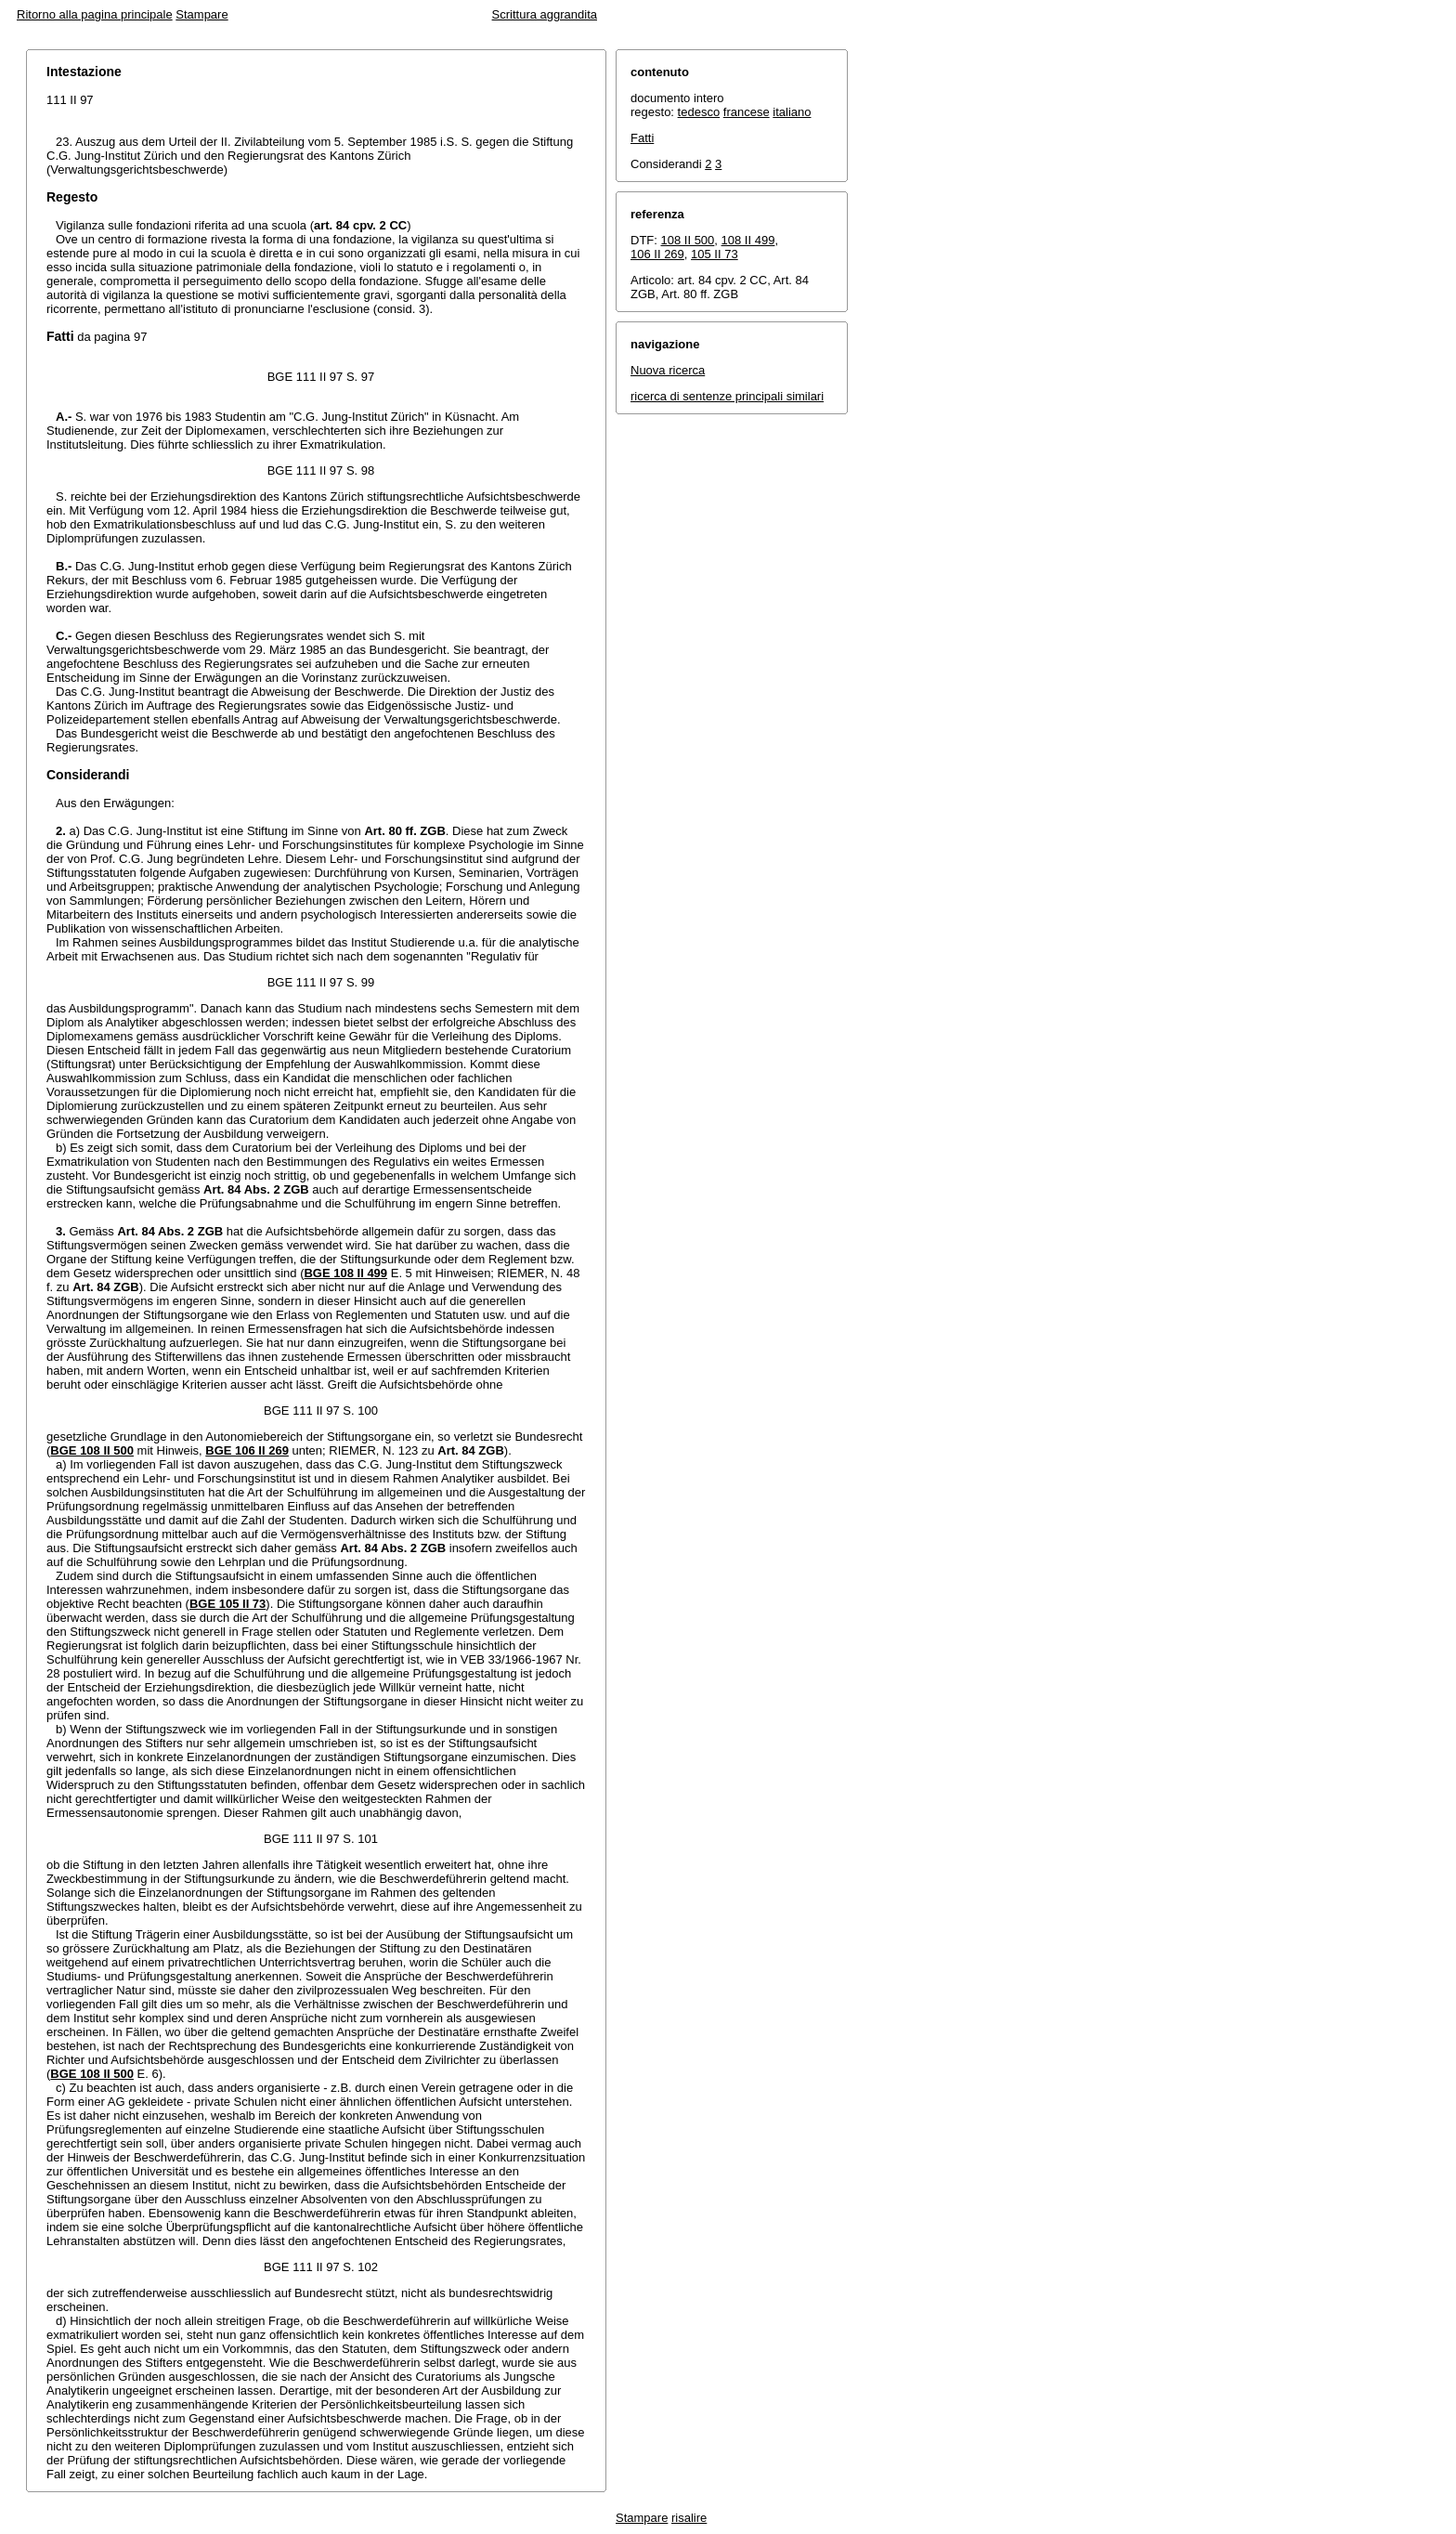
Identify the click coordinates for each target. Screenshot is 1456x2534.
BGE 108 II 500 (92, 1450)
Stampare (202, 14)
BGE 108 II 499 (345, 1273)
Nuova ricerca (667, 370)
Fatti (642, 138)
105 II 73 (714, 254)
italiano (792, 112)
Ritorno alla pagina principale (95, 14)
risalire (689, 2518)
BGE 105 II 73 (227, 1604)
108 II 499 (748, 240)
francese (746, 112)
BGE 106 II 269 (247, 1450)
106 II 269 (657, 254)
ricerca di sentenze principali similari (727, 396)
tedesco (699, 112)
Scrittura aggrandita (544, 14)
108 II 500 (688, 240)
